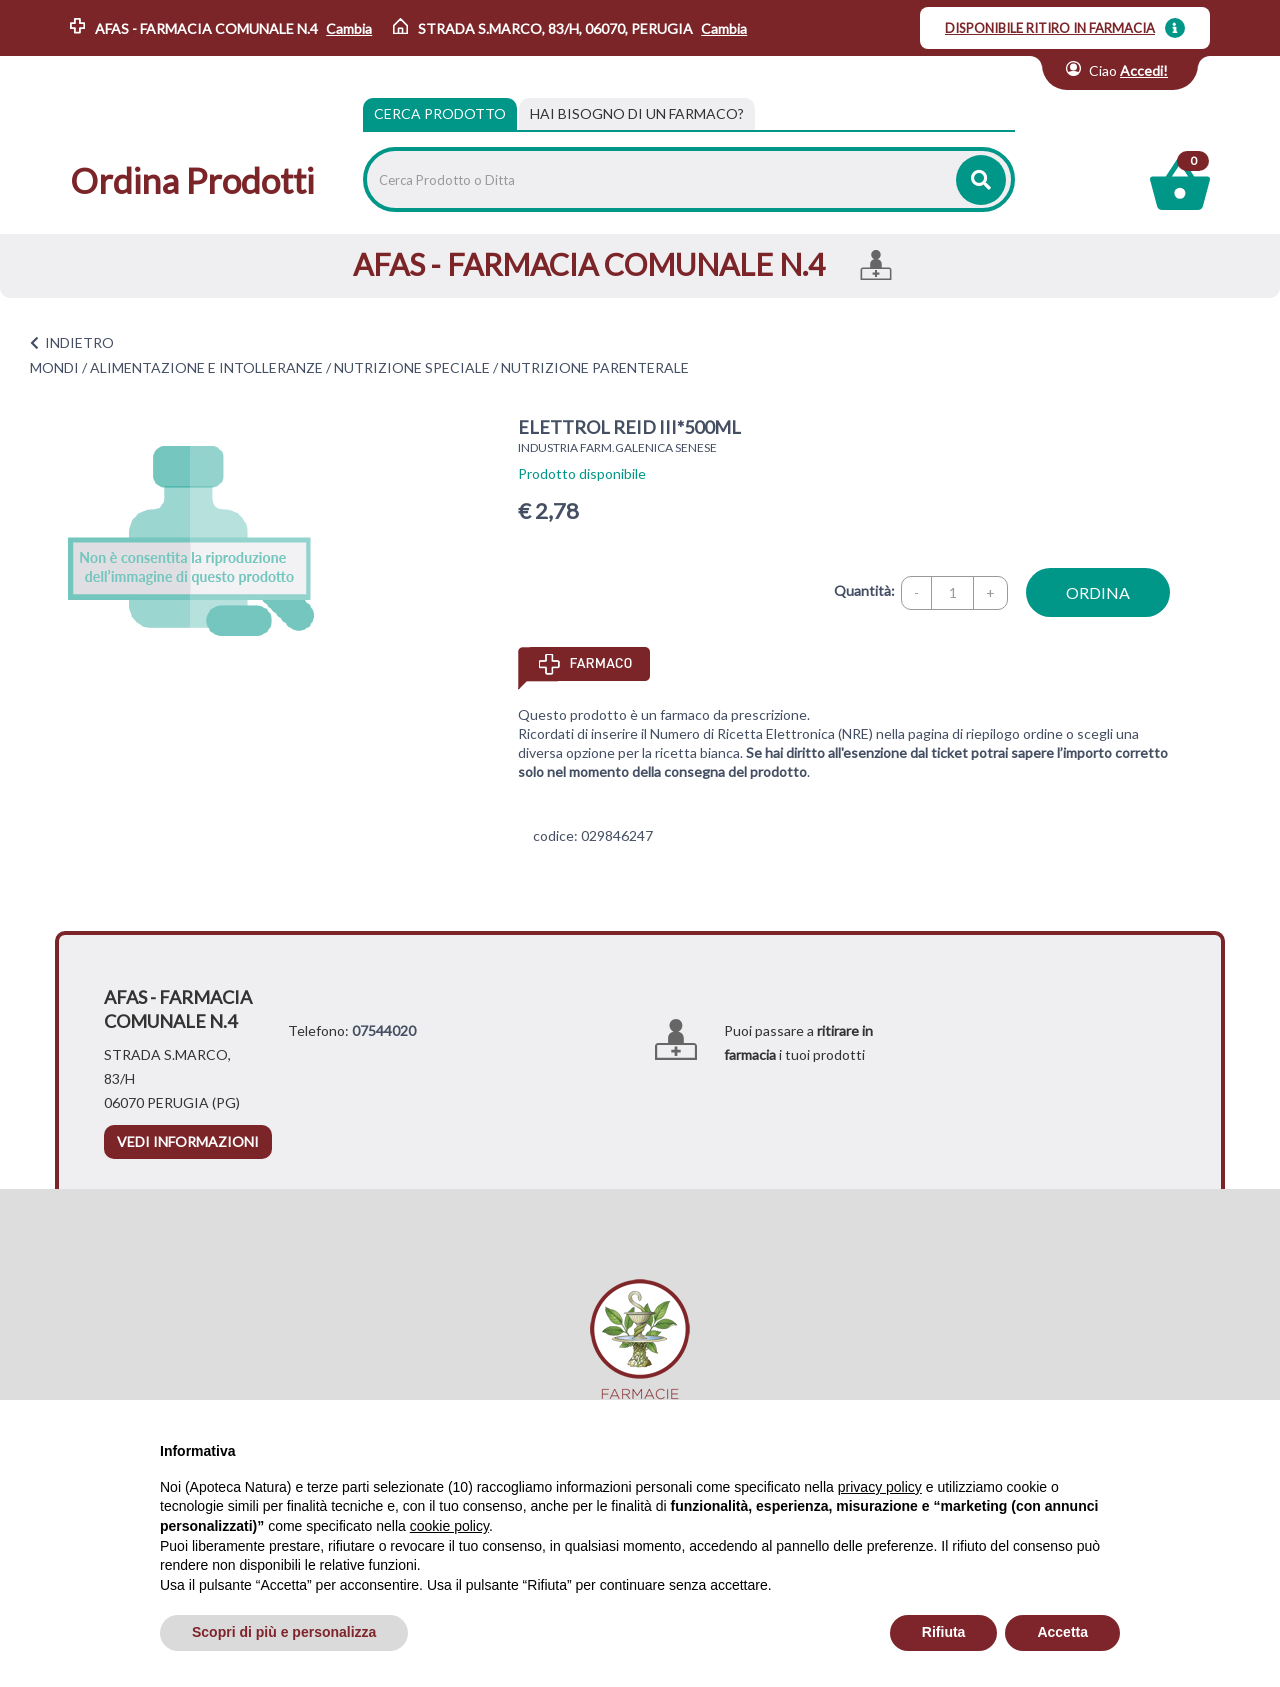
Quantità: (864, 590)
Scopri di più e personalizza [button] (284, 1632)
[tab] (637, 114)
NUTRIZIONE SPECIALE (412, 367)
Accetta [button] (1062, 1632)
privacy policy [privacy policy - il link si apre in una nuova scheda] (880, 1487)
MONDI (54, 367)
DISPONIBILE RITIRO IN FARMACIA (1050, 28)
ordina (1098, 592)
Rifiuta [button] (944, 1632)
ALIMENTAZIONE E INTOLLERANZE (206, 367)
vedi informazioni (188, 1141)
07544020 (384, 1030)
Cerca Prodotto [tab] (440, 113)
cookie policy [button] (449, 1526)
